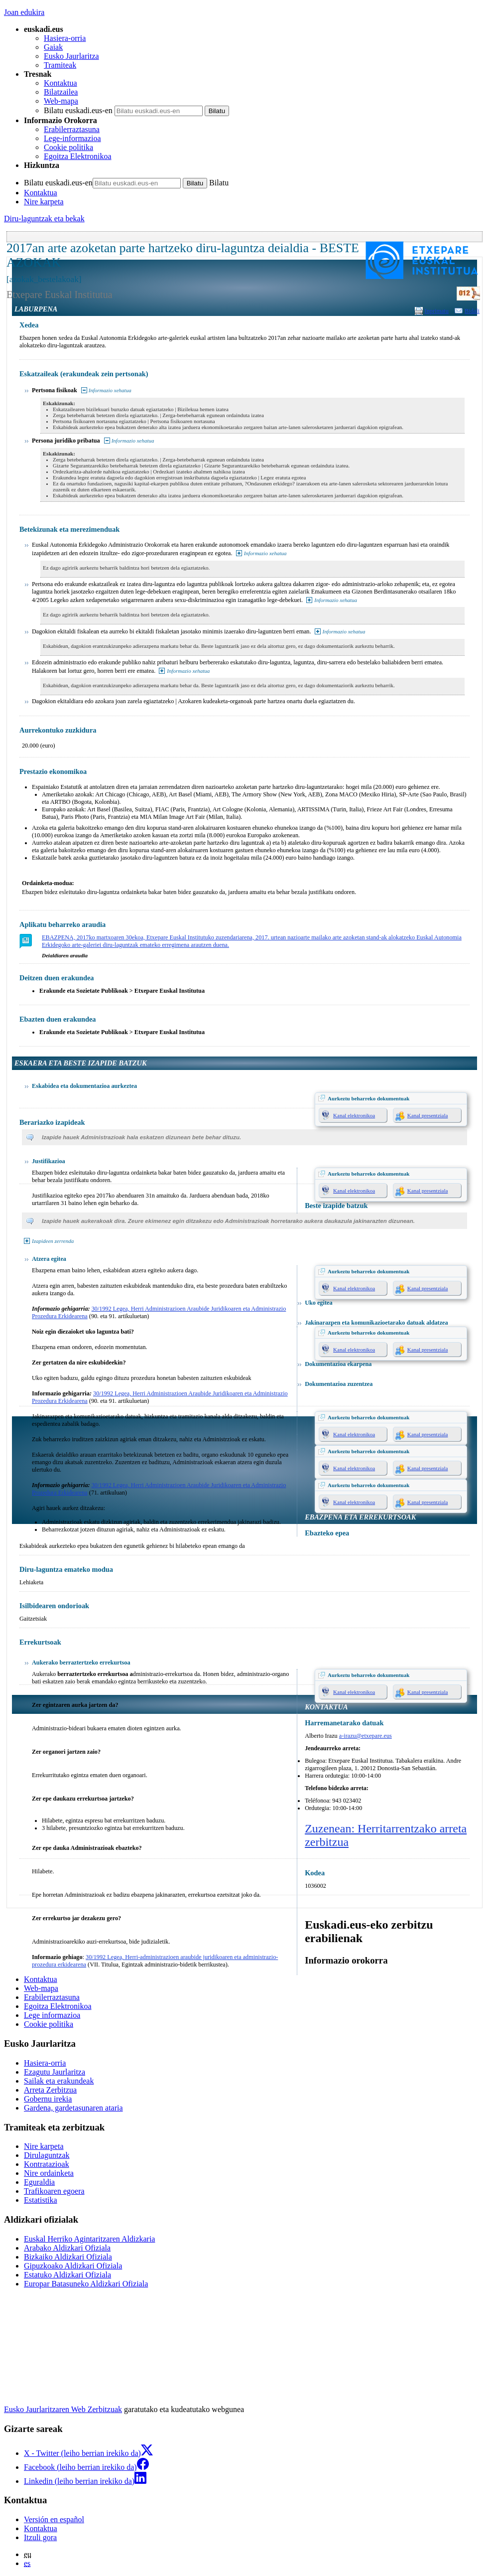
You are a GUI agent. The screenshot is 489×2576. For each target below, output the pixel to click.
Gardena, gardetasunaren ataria (73, 2108)
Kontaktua (60, 83)
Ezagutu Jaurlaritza (54, 2072)
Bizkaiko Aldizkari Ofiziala (68, 2257)
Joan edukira (24, 12)
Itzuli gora (40, 2537)
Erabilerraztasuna (72, 129)
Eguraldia (39, 2182)
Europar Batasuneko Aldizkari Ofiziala (86, 2283)
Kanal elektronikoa (354, 1115)
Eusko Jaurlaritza (71, 56)
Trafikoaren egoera (54, 2191)
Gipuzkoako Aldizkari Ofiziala (73, 2266)
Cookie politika (68, 147)
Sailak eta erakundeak (59, 2081)
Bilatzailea (61, 92)
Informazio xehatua (110, 390)
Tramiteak (60, 65)
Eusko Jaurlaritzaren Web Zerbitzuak (63, 2409)
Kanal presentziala (427, 1115)
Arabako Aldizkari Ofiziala (67, 2248)
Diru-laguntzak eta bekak (44, 218)
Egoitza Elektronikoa (78, 156)
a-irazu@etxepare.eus (365, 1735)
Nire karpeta (44, 201)
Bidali (472, 310)
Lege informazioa (52, 2015)
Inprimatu (437, 310)
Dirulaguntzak (47, 2155)
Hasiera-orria (65, 38)
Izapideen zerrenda (53, 1241)
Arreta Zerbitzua (50, 2090)
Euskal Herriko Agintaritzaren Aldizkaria (89, 2239)
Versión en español (54, 2519)
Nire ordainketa (49, 2173)
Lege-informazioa (72, 138)
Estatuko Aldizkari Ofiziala (67, 2275)
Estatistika (40, 2200)
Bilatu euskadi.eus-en (78, 110)
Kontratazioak (46, 2164)
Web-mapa (61, 101)
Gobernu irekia (48, 2099)
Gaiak (53, 47)
